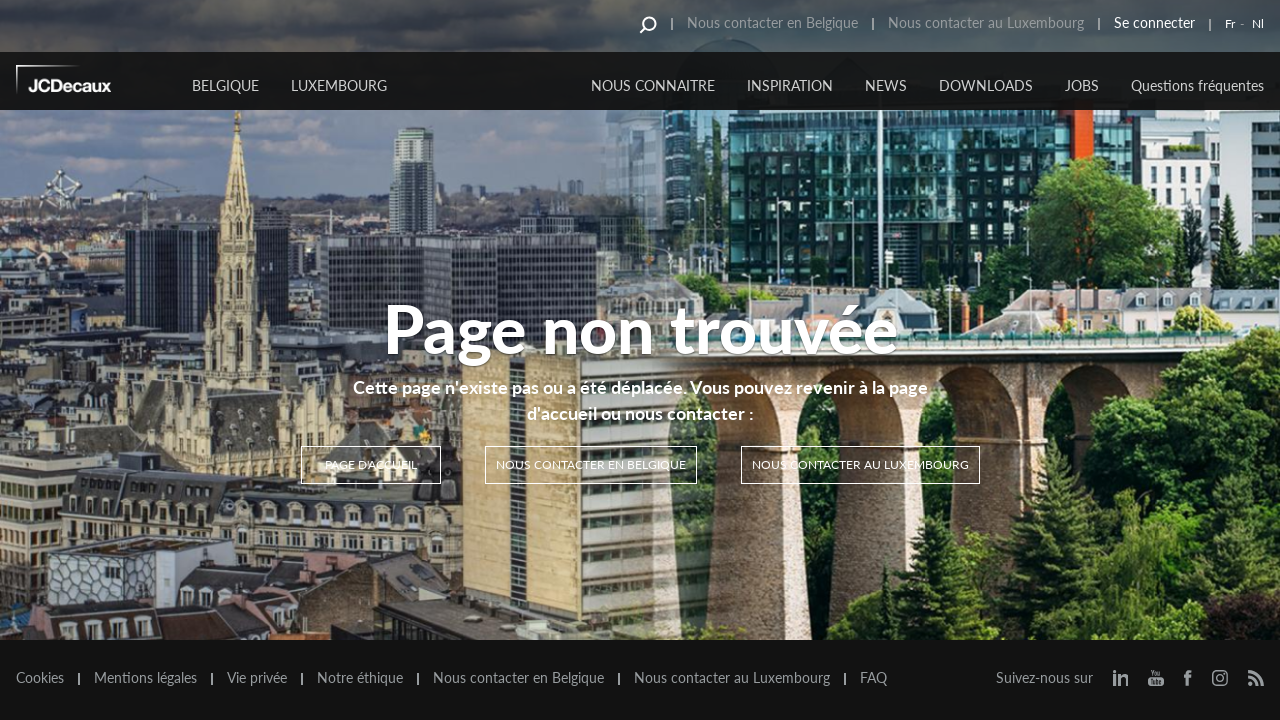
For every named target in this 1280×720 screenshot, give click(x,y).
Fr (1230, 23)
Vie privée (257, 678)
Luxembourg (339, 85)
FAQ (873, 678)
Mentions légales (145, 678)
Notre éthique (360, 678)
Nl (1258, 23)
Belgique (225, 85)
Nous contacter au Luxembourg (986, 22)
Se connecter (1154, 22)
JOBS (1082, 85)
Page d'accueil (371, 464)
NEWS (886, 85)
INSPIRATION (790, 85)
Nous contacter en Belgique (772, 22)
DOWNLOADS (986, 85)
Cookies (40, 678)
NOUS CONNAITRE (653, 85)
